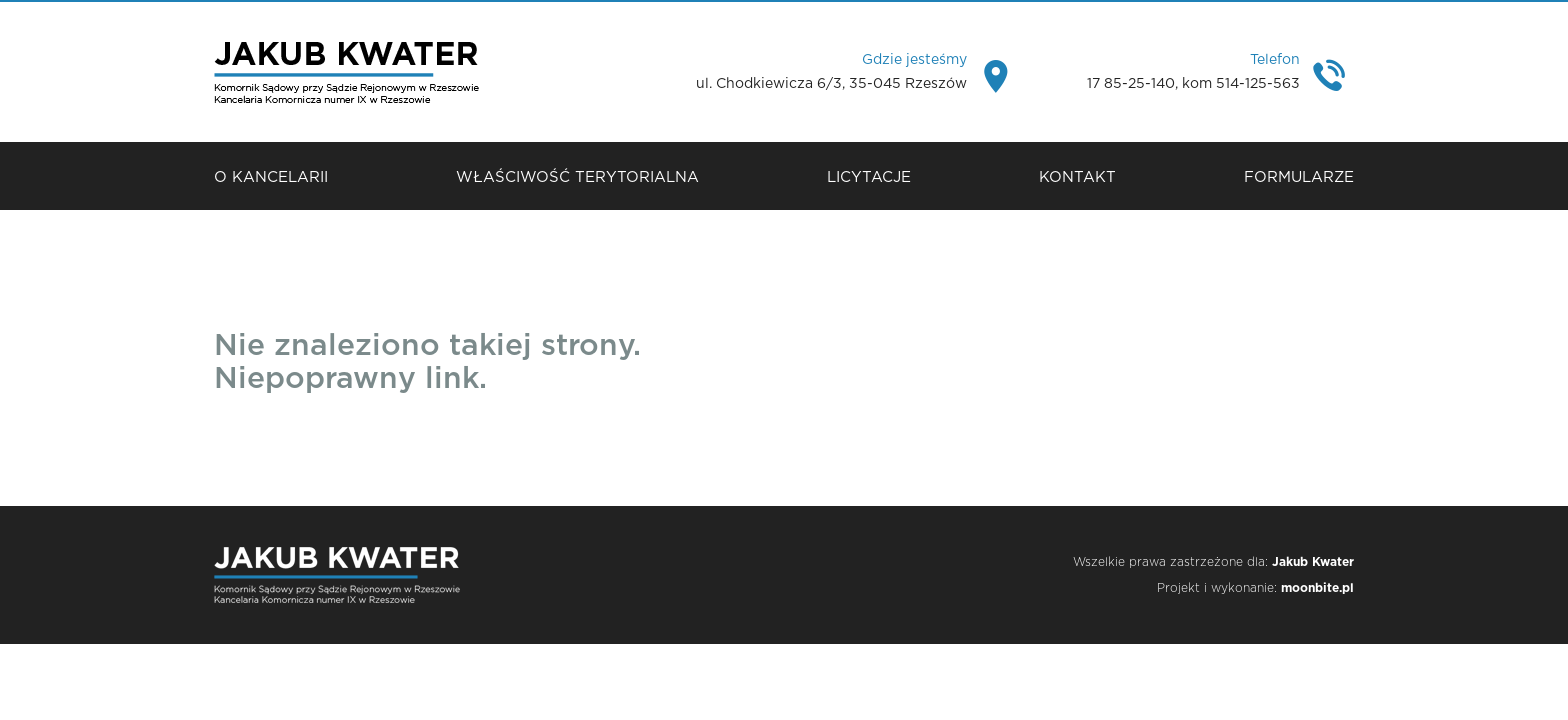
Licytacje (869, 177)
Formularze (1299, 177)
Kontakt (1077, 177)
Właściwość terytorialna (577, 177)
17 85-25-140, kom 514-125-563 (1193, 84)
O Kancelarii (271, 177)
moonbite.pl (1317, 588)
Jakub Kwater (1313, 562)
